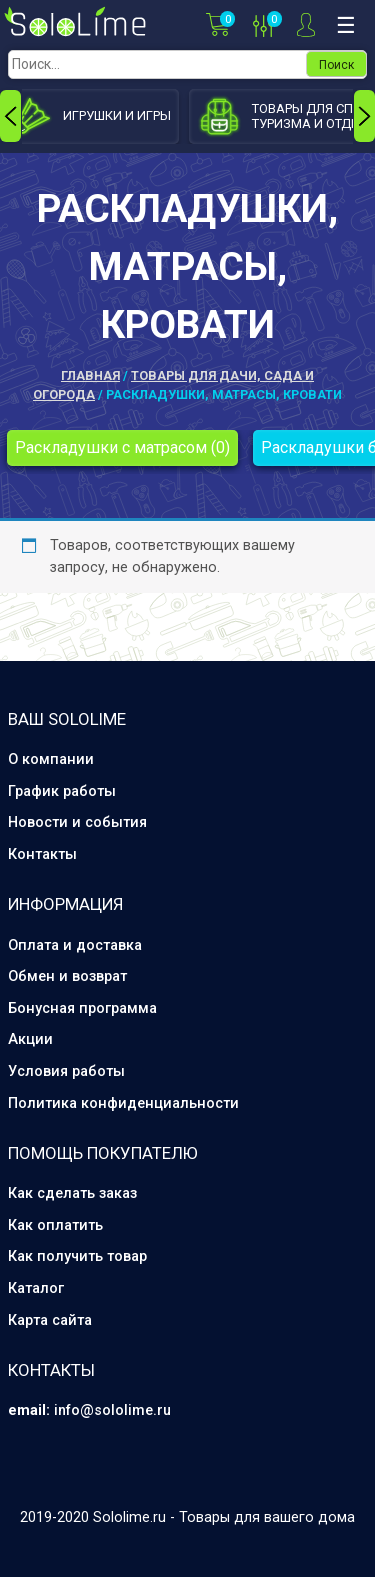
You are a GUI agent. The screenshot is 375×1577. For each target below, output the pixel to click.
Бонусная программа (82, 1008)
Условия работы (66, 1071)
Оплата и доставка (75, 945)
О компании (51, 759)
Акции (30, 1039)
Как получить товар (77, 1256)
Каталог (36, 1288)
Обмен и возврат (67, 976)
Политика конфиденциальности (123, 1103)
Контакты (42, 854)
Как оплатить (55, 1225)
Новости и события (77, 822)
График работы (62, 791)
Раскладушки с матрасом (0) (122, 447)
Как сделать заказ (72, 1193)
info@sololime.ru (112, 1410)
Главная (90, 375)
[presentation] (10, 116)
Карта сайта (50, 1320)
